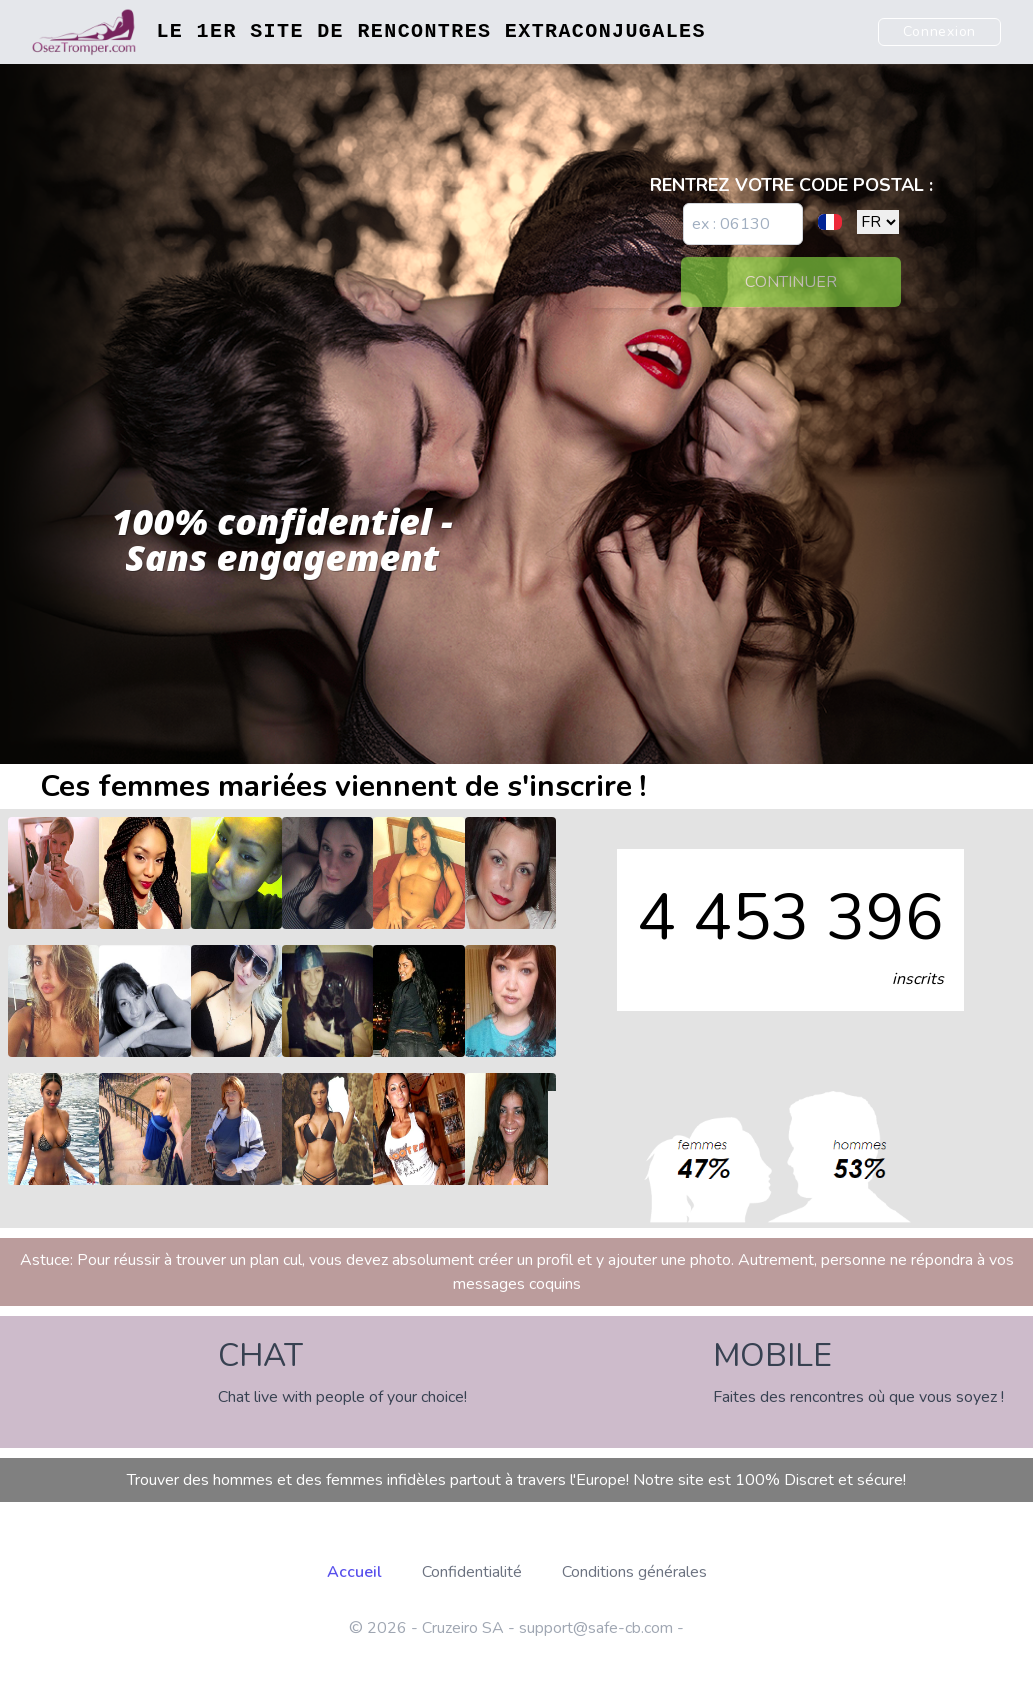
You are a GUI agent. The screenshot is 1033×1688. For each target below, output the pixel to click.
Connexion (939, 31)
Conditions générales (634, 1572)
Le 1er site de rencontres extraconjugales (430, 31)
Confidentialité (472, 1572)
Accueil (354, 1572)
